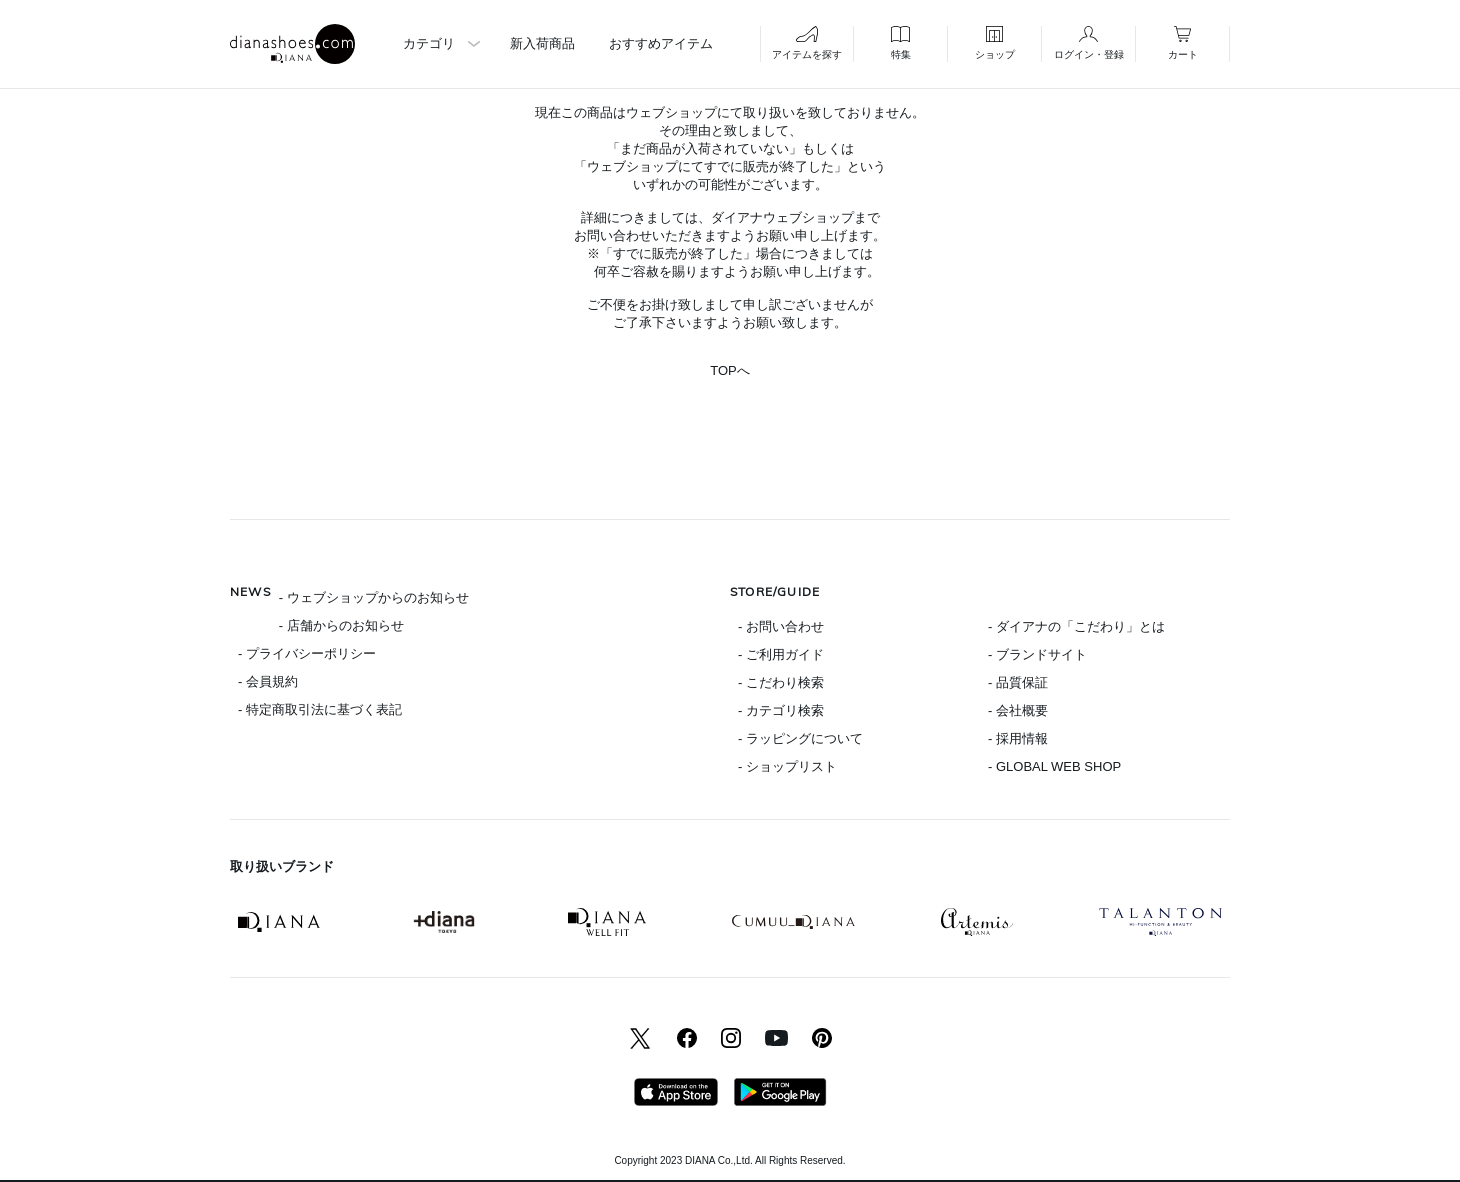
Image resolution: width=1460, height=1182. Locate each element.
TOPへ (730, 370)
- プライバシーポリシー (307, 653)
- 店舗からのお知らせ (341, 625)
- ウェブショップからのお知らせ (374, 597)
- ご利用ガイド (781, 654)
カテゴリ (429, 43)
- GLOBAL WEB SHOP (1054, 766)
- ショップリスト (787, 766)
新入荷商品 (542, 43)
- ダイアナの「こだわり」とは (1076, 626)
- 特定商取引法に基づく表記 (320, 709)
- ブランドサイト (1037, 654)
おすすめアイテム (661, 43)
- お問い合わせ (781, 626)
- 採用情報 (1018, 738)
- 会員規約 (268, 681)
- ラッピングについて (800, 738)
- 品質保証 (1018, 682)
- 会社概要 (1018, 710)
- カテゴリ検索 (781, 710)
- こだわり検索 (781, 682)
